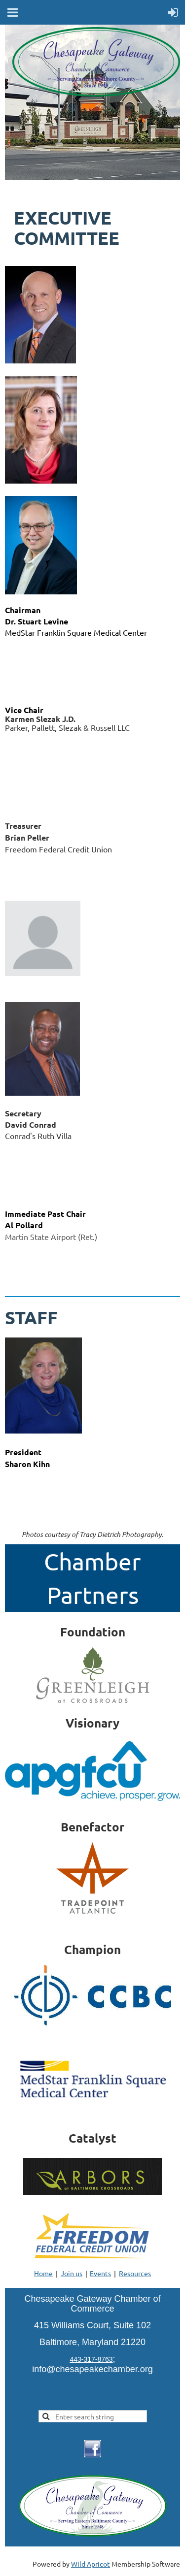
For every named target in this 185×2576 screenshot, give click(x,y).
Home (43, 2273)
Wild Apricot (90, 2563)
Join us (71, 2273)
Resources (135, 2273)
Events (100, 2273)
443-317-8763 (91, 2359)
